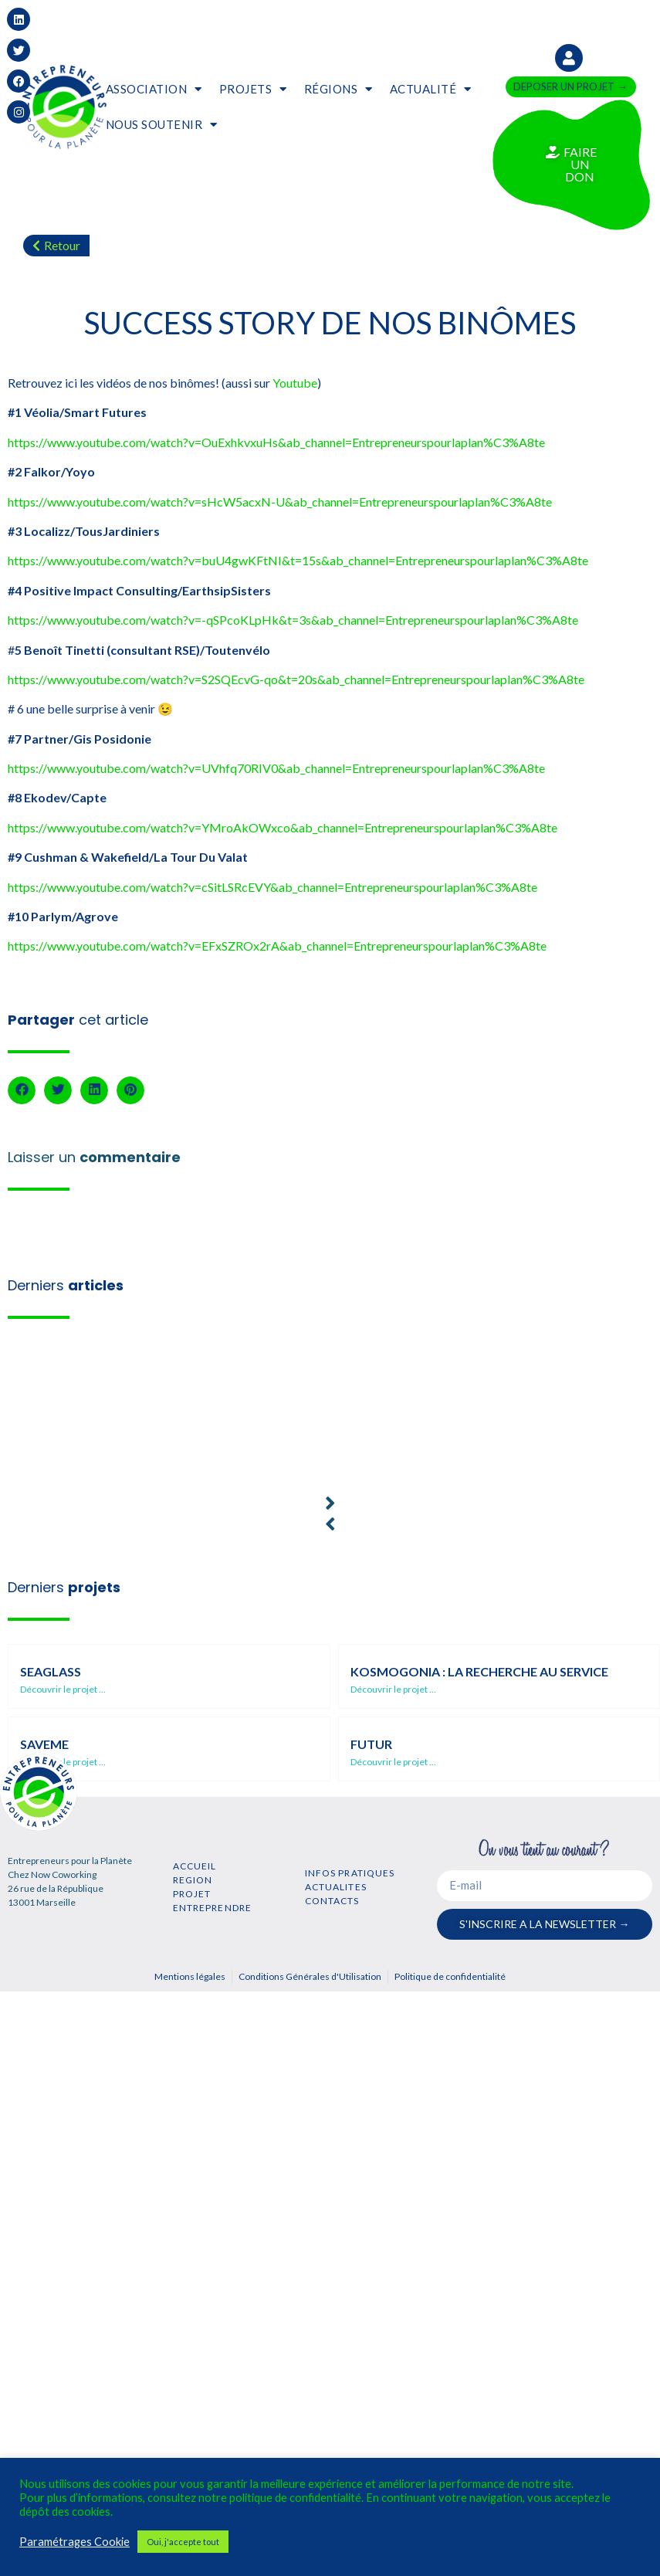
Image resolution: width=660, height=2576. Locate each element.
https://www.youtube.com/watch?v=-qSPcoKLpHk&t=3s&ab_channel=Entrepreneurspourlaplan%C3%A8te (293, 619)
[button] (22, 1090)
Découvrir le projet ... (63, 1689)
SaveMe (44, 1744)
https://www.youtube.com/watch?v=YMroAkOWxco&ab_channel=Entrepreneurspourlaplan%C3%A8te (282, 827)
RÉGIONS (338, 89)
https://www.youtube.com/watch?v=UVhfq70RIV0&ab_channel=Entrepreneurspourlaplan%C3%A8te (276, 768)
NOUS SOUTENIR (162, 124)
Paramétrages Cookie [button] (74, 2541)
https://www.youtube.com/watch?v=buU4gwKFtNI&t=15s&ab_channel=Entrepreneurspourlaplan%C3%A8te (298, 560)
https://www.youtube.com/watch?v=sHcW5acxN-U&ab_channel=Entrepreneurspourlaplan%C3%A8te (280, 501)
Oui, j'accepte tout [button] (183, 2542)
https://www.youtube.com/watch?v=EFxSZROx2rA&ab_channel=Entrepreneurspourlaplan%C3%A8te (277, 945)
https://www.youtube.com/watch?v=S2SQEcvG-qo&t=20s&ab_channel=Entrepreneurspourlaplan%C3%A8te (296, 679)
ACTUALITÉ (431, 89)
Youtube (294, 382)
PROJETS (253, 89)
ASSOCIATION (154, 89)
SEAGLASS (50, 1671)
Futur (371, 1744)
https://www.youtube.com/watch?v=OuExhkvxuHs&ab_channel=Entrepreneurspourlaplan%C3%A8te (276, 442)
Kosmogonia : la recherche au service (479, 1671)
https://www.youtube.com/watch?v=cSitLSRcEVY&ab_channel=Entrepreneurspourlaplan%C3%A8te (272, 887)
